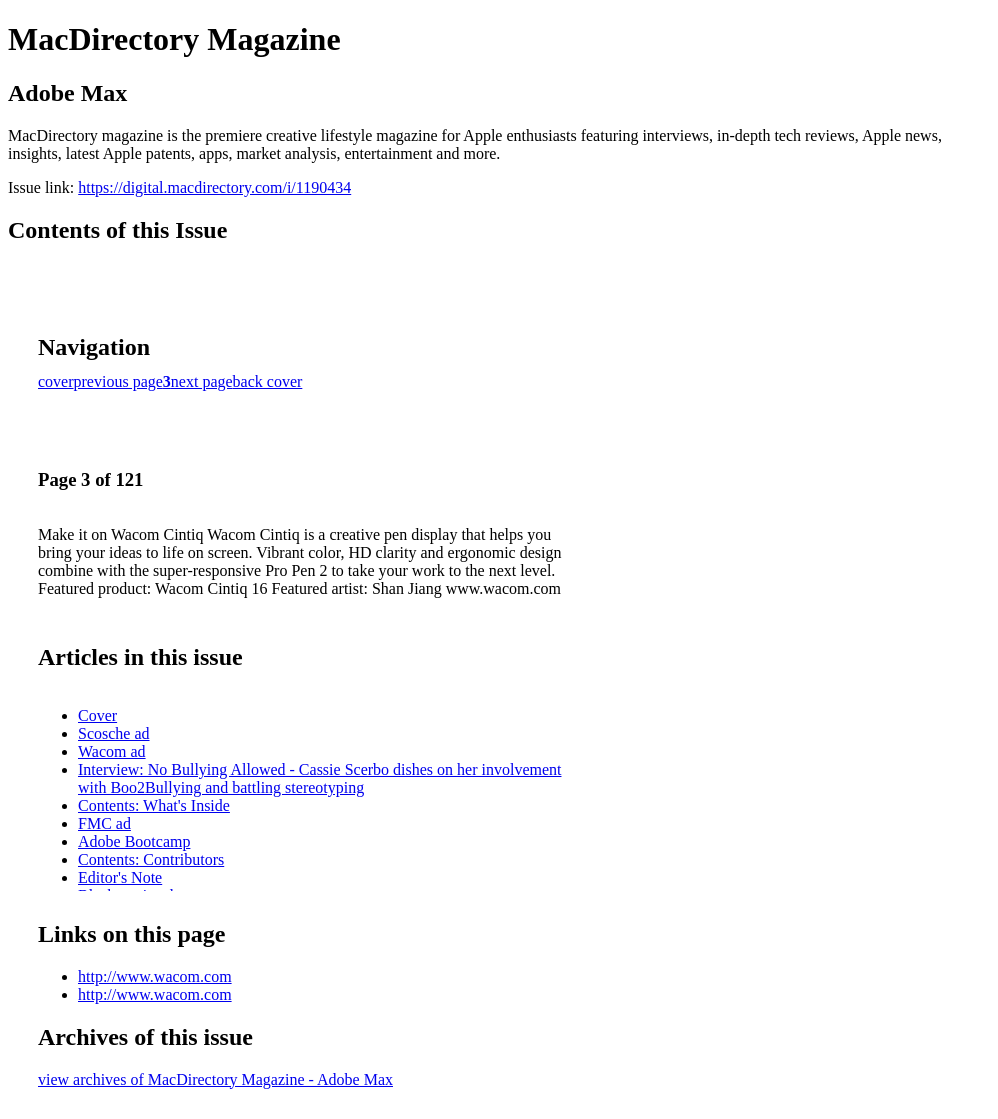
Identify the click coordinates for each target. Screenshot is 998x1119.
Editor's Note (120, 877)
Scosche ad (114, 733)
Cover (97, 715)
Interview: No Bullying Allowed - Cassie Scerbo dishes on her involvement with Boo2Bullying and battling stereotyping (319, 778)
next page (202, 381)
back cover (268, 381)
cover (56, 381)
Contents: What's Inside (154, 805)
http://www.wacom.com (155, 976)
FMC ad (104, 823)
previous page (118, 381)
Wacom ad (112, 751)
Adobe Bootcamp (134, 841)
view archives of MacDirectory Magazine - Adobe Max (215, 1079)
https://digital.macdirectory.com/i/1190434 (214, 187)
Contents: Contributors (151, 859)
